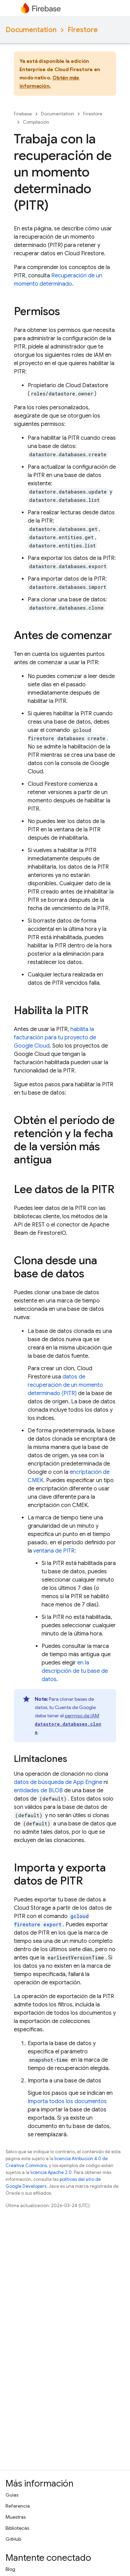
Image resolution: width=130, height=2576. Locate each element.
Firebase (23, 114)
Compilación (36, 122)
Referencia (18, 2506)
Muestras (16, 2517)
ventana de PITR (54, 1550)
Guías (12, 2495)
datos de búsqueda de (58, 1782)
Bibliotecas (17, 2528)
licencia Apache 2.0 (51, 2172)
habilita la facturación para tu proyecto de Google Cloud (55, 1037)
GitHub (13, 2539)
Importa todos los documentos (67, 2101)
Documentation (31, 30)
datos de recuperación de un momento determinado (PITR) (65, 1385)
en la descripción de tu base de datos (75, 1671)
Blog (10, 2569)
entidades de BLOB (38, 1790)
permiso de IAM (68, 1723)
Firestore (83, 30)
